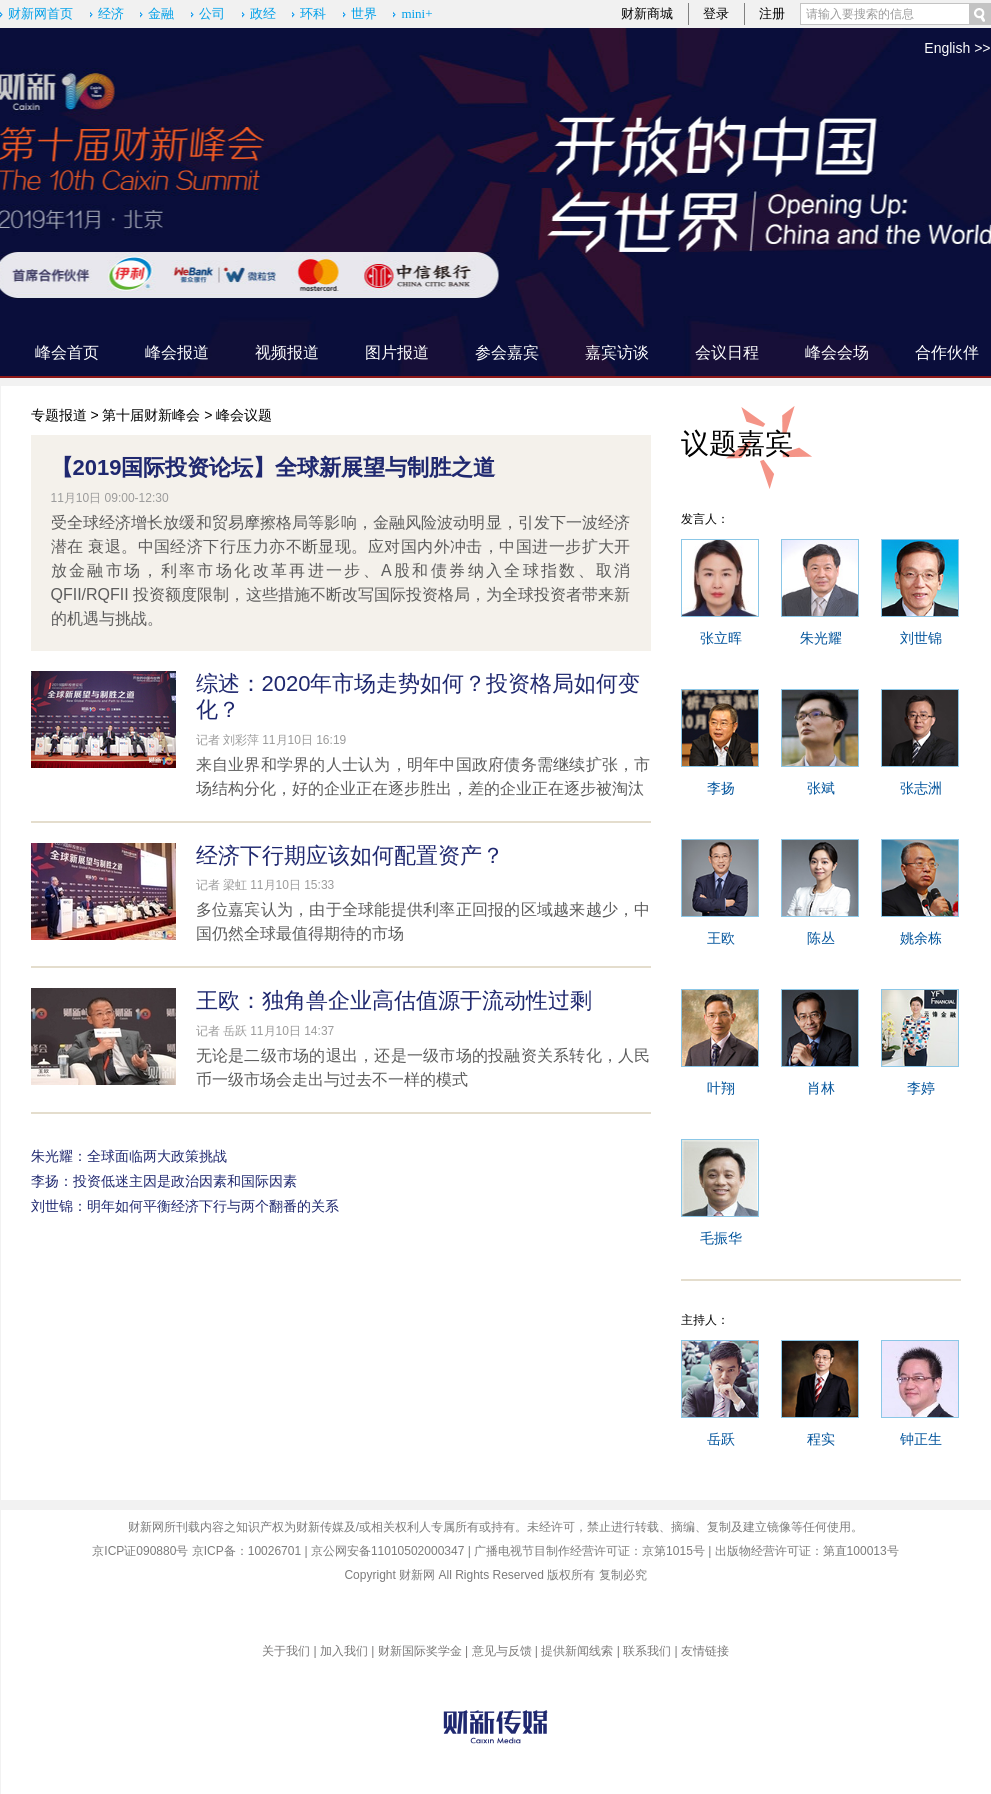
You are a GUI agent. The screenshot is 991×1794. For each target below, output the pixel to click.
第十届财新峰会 (151, 415)
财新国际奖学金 (420, 1651)
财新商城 (647, 13)
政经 (263, 13)
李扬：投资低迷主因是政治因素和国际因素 (164, 1181)
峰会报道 (177, 352)
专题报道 (59, 415)
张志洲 (921, 788)
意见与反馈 (502, 1651)
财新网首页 (40, 13)
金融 (161, 13)
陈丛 (821, 938)
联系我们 (647, 1651)
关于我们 (286, 1651)
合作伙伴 (947, 352)
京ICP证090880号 (140, 1551)
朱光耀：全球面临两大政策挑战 (129, 1156)
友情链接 (705, 1651)
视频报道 (287, 352)
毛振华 (721, 1238)
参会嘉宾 (507, 352)
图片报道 (397, 352)
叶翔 (721, 1088)
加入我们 (344, 1651)
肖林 (821, 1088)
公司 (212, 13)
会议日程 (727, 352)
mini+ (416, 13)
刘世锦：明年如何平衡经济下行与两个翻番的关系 (185, 1206)
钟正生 (921, 1439)
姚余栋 (921, 938)
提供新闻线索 (577, 1651)
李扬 (721, 788)
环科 (313, 13)
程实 (821, 1439)
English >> (957, 48)
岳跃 (721, 1439)
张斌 (821, 788)
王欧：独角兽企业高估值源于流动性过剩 (394, 1000)
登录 (716, 13)
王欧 (721, 938)
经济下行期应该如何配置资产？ (350, 855)
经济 (111, 13)
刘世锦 (921, 638)
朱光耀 (821, 638)
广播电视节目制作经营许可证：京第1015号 (589, 1551)
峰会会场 (837, 352)
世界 (364, 13)
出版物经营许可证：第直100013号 (807, 1551)
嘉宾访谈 (617, 352)
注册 (772, 13)
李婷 (921, 1088)
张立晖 (721, 638)
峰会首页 (67, 352)
